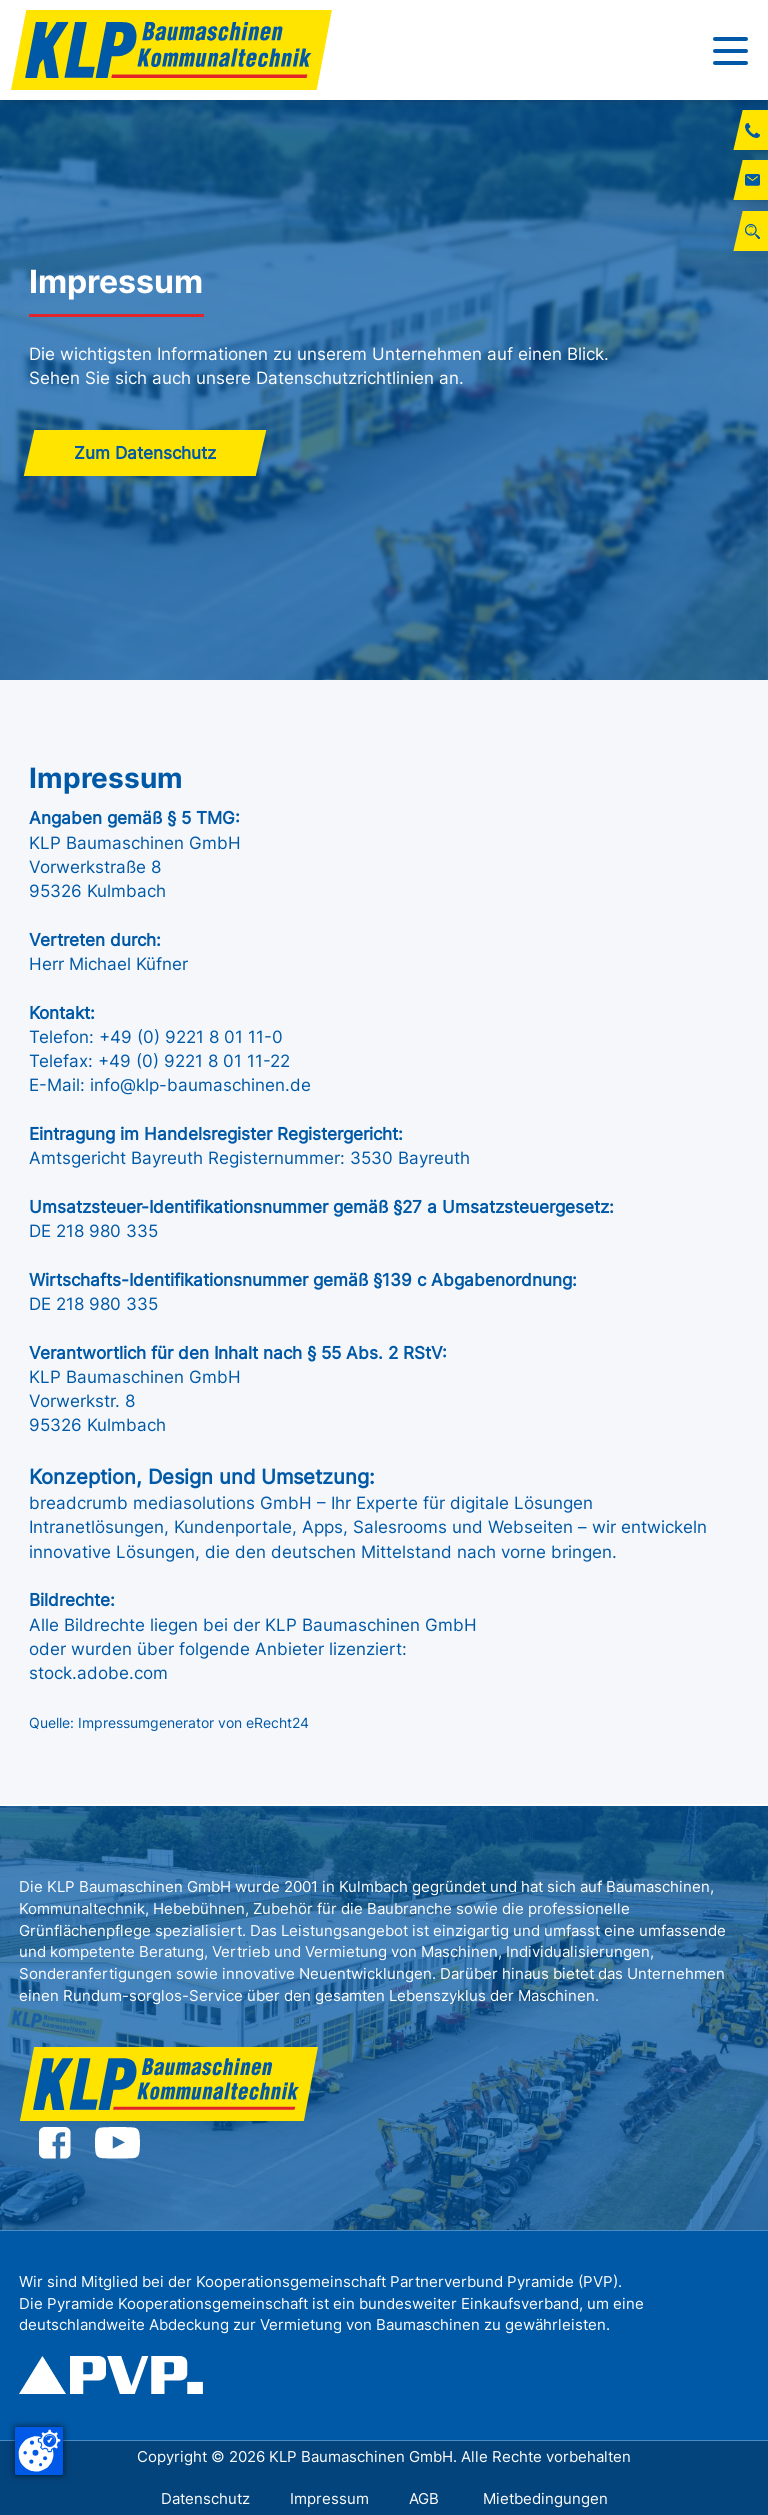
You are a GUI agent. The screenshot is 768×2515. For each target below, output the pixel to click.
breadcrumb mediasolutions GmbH (170, 1503)
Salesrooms (402, 1527)
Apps (322, 1527)
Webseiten (533, 1527)
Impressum (329, 2498)
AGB (426, 2498)
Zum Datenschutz (145, 453)
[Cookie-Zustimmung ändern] (39, 2451)
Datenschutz (205, 2498)
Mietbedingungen (545, 2498)
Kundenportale (233, 1527)
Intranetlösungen (96, 1527)
